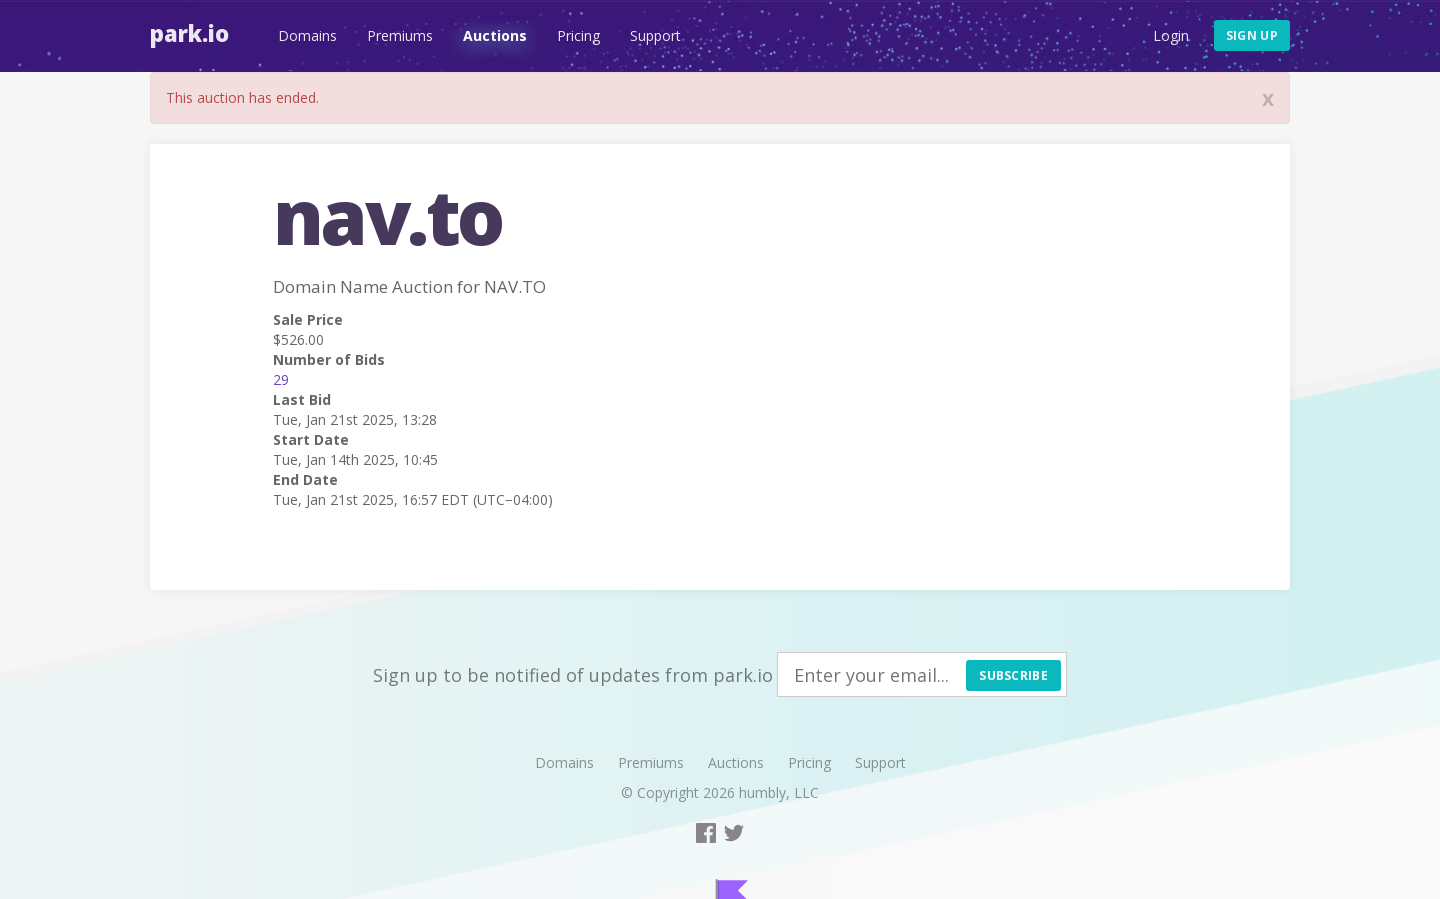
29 (281, 379)
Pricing (578, 35)
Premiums (400, 35)
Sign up (1252, 35)
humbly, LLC (779, 792)
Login (1171, 35)
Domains (307, 35)
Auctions (495, 35)
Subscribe (1013, 675)
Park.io (189, 33)
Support (655, 35)
